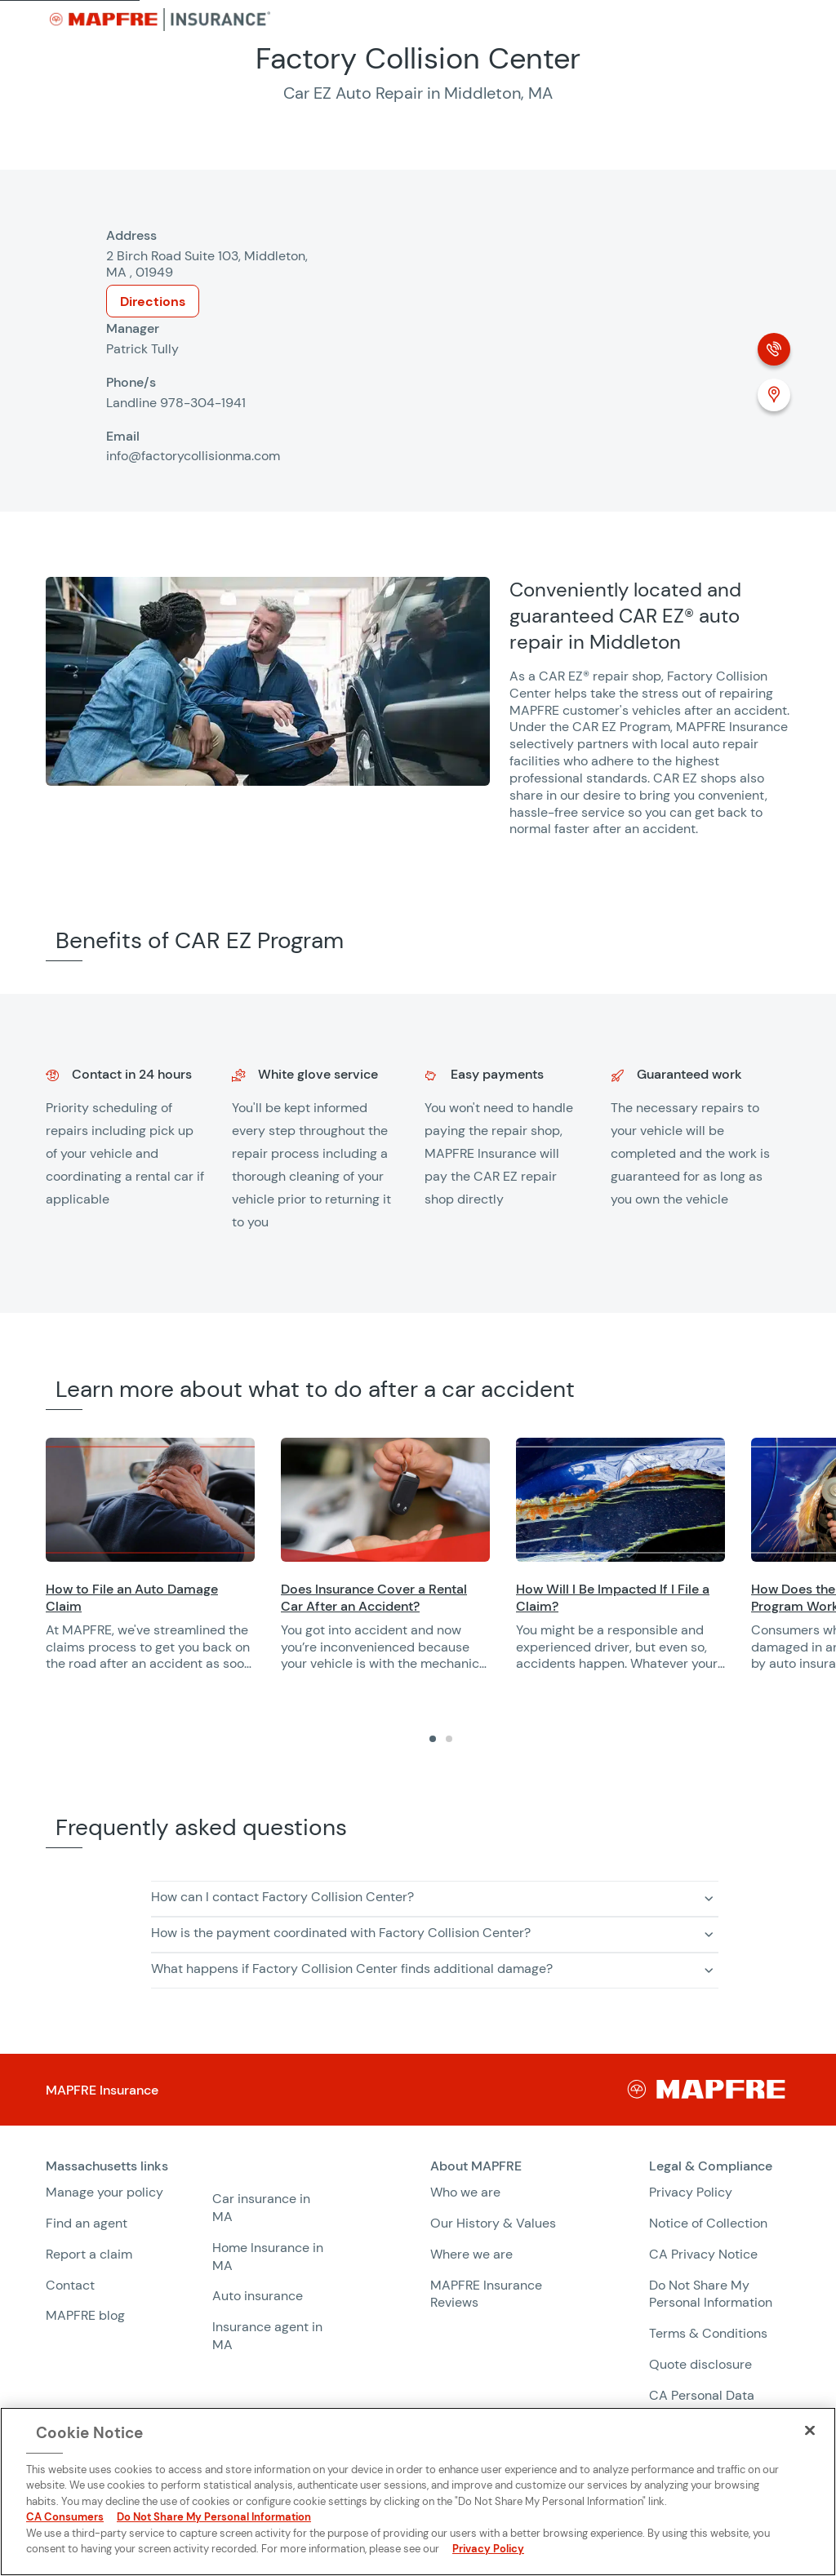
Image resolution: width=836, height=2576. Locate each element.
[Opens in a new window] (150, 1500)
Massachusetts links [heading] (107, 2166)
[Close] (810, 2431)
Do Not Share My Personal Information (710, 2294)
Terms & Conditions (708, 2333)
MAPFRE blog (85, 2315)
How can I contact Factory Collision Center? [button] (282, 1896)
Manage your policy (104, 2192)
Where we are (471, 2254)
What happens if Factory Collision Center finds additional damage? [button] (352, 1968)
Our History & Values (493, 2223)
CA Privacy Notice (703, 2254)
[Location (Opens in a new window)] (774, 395)
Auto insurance (257, 2295)
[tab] (432, 1739)
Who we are (465, 2192)
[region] (441, 1565)
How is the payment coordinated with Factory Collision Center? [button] (341, 1932)
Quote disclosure (700, 2364)
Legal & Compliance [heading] (710, 2166)
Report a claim (89, 2254)
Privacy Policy (690, 2192)
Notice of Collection (708, 2223)
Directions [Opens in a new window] (152, 301)
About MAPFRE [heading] (476, 2166)
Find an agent (86, 2223)
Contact (70, 2285)
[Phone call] (774, 349)
